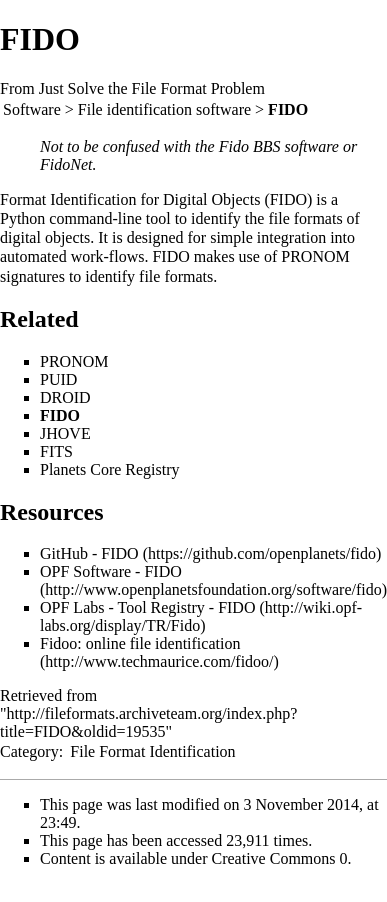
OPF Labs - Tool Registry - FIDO (147, 607)
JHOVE (65, 433)
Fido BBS (250, 146)
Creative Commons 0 (280, 858)
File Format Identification (152, 751)
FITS (56, 451)
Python (22, 218)
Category (29, 751)
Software (32, 109)
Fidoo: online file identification (140, 643)
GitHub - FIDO (89, 553)
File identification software (164, 109)
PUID (58, 379)
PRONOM (315, 256)
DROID (65, 397)
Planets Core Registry (110, 469)
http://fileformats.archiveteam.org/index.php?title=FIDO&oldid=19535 (148, 722)
